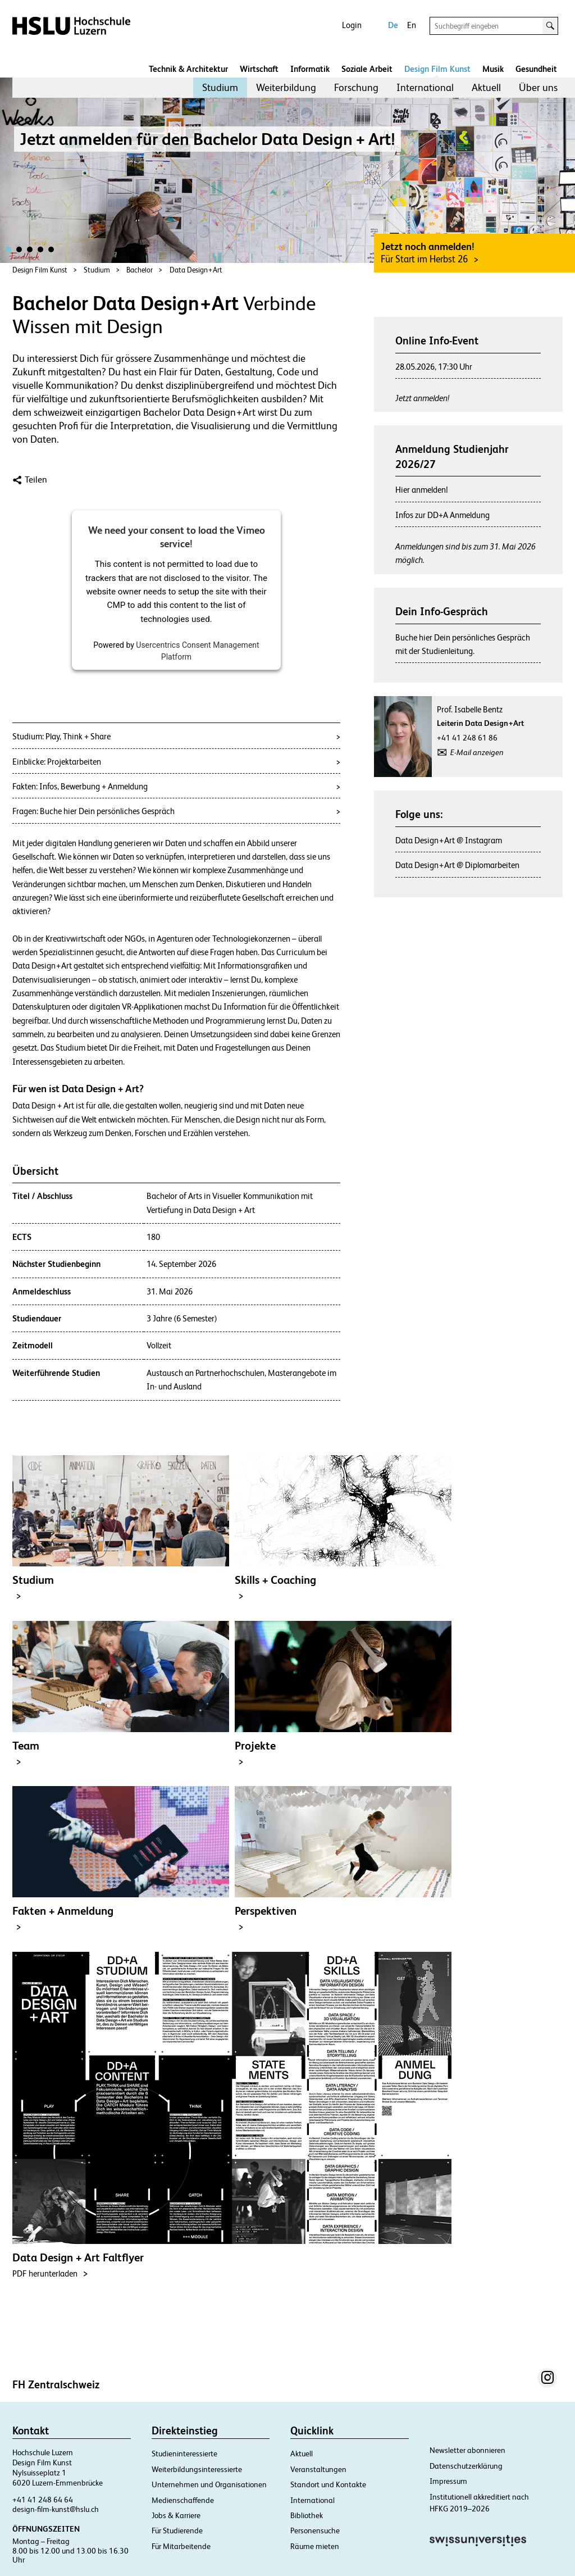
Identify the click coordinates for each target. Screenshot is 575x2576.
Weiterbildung (286, 87)
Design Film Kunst (437, 69)
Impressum (448, 2481)
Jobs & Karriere (176, 2515)
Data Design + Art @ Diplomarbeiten (457, 865)
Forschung (356, 87)
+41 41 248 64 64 (42, 2499)
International (425, 87)
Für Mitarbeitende (181, 2546)
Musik (493, 69)
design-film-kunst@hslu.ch (55, 2509)
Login (352, 25)
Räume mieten (314, 2546)
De (393, 25)
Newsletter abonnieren (467, 2450)
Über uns (538, 87)
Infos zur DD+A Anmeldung (442, 515)
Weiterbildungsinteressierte (197, 2469)
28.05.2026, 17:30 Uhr (433, 366)
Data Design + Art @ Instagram (448, 840)
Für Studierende (177, 2530)
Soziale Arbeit (367, 69)
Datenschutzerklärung (466, 2465)
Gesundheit (536, 69)
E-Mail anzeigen (477, 752)
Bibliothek (306, 2515)
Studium (220, 87)
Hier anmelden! (421, 489)
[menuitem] (220, 88)
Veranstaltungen (318, 2469)
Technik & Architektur (188, 69)
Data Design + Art (196, 270)
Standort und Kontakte (328, 2484)
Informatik (310, 69)
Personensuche (315, 2530)
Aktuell (486, 87)
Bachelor (139, 270)
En (411, 25)
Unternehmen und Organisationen (209, 2484)
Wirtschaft (259, 69)
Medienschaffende (183, 2500)
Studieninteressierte (184, 2453)
